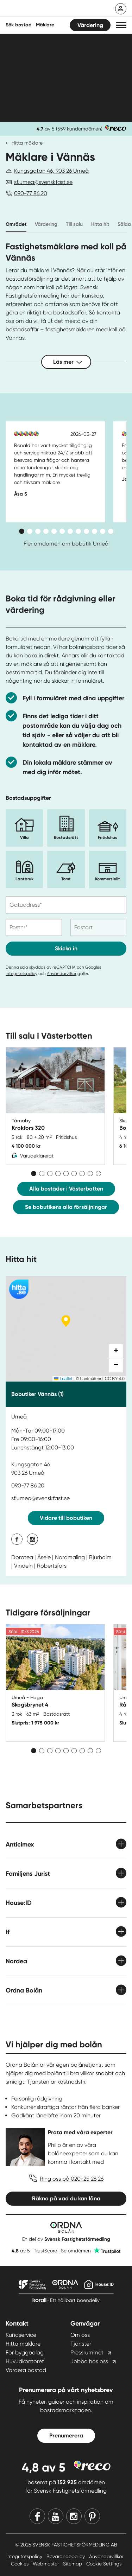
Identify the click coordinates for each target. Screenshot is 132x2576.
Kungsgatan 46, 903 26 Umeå (51, 170)
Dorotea (22, 1557)
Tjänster (80, 2343)
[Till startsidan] (52, 9)
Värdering (90, 25)
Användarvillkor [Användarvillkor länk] (106, 2556)
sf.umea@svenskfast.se (43, 182)
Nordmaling (70, 1557)
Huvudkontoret (25, 2361)
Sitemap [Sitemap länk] (73, 2564)
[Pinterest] (92, 2516)
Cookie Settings (103, 2564)
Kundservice (21, 2335)
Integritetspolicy (21, 973)
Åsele (44, 1557)
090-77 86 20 (30, 193)
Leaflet (63, 1378)
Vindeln (23, 1565)
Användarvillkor (61, 973)
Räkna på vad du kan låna (66, 2198)
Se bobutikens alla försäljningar (66, 1207)
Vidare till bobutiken (66, 1518)
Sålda (124, 224)
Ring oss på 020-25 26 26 (71, 2178)
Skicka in (66, 948)
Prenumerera (66, 2435)
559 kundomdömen (79, 129)
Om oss (80, 2335)
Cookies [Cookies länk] (20, 2564)
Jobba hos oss (89, 2361)
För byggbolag (25, 2352)
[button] (121, 25)
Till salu (74, 224)
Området (16, 224)
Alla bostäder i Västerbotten (66, 1188)
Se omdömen (76, 2250)
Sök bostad (19, 25)
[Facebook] (37, 2516)
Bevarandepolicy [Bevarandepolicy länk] (66, 2556)
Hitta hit (100, 224)
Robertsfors (52, 1565)
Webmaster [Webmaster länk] (46, 2564)
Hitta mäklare (27, 143)
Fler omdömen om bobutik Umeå (66, 543)
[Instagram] (74, 2516)
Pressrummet (86, 2352)
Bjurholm (100, 1557)
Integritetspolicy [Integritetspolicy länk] (25, 2556)
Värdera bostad (26, 2370)
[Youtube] (55, 2516)
